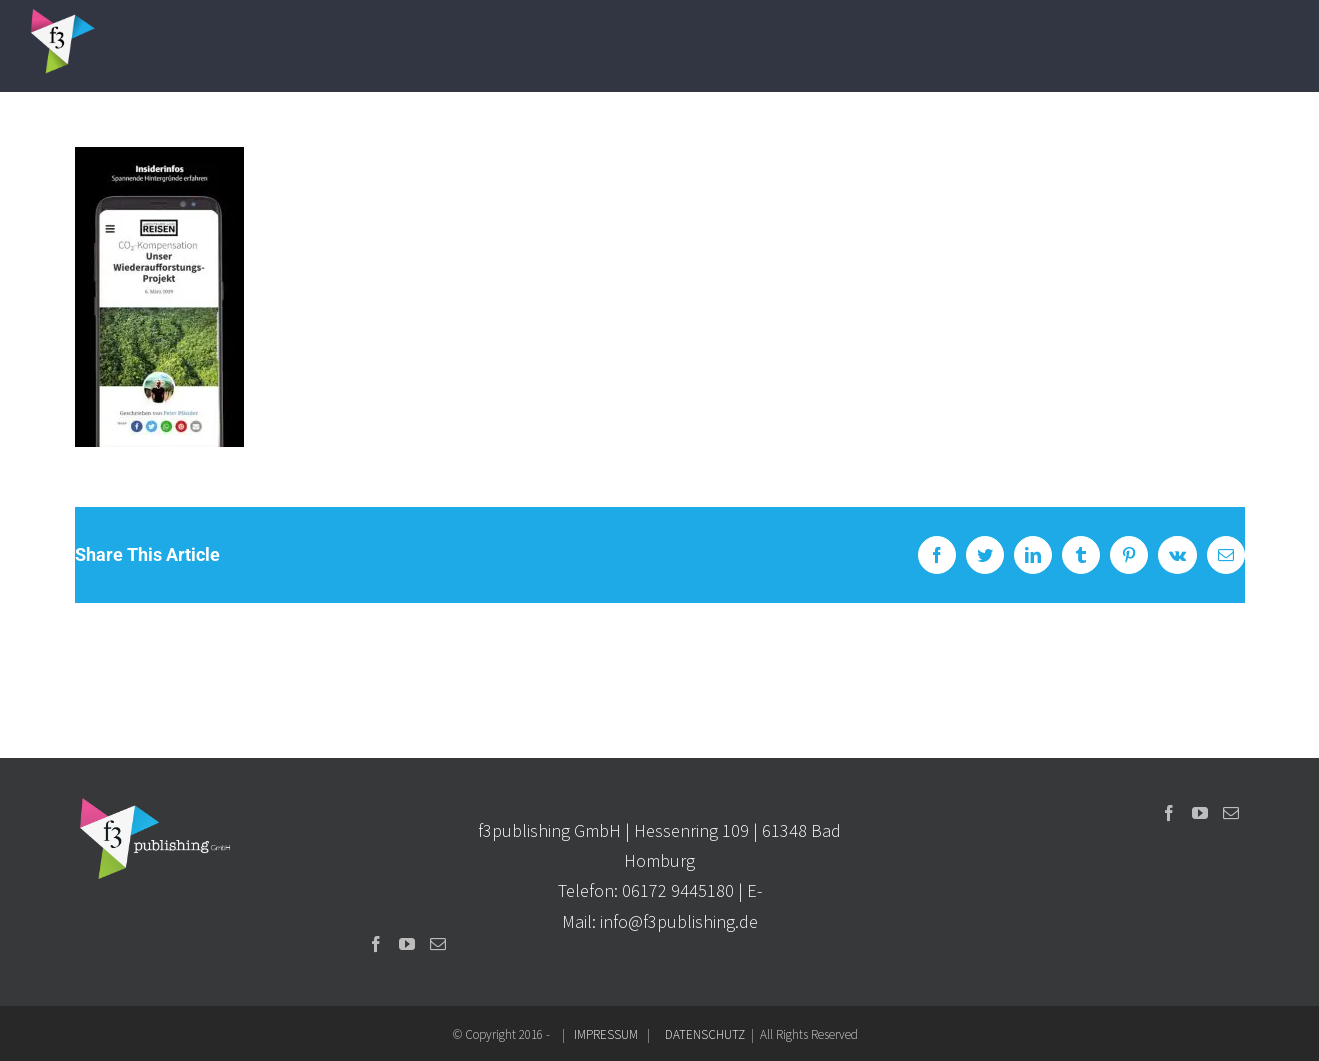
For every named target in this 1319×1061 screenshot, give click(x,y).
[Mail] (438, 944)
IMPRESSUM (606, 1034)
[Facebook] (376, 944)
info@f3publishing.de (679, 921)
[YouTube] (407, 944)
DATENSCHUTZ (705, 1034)
